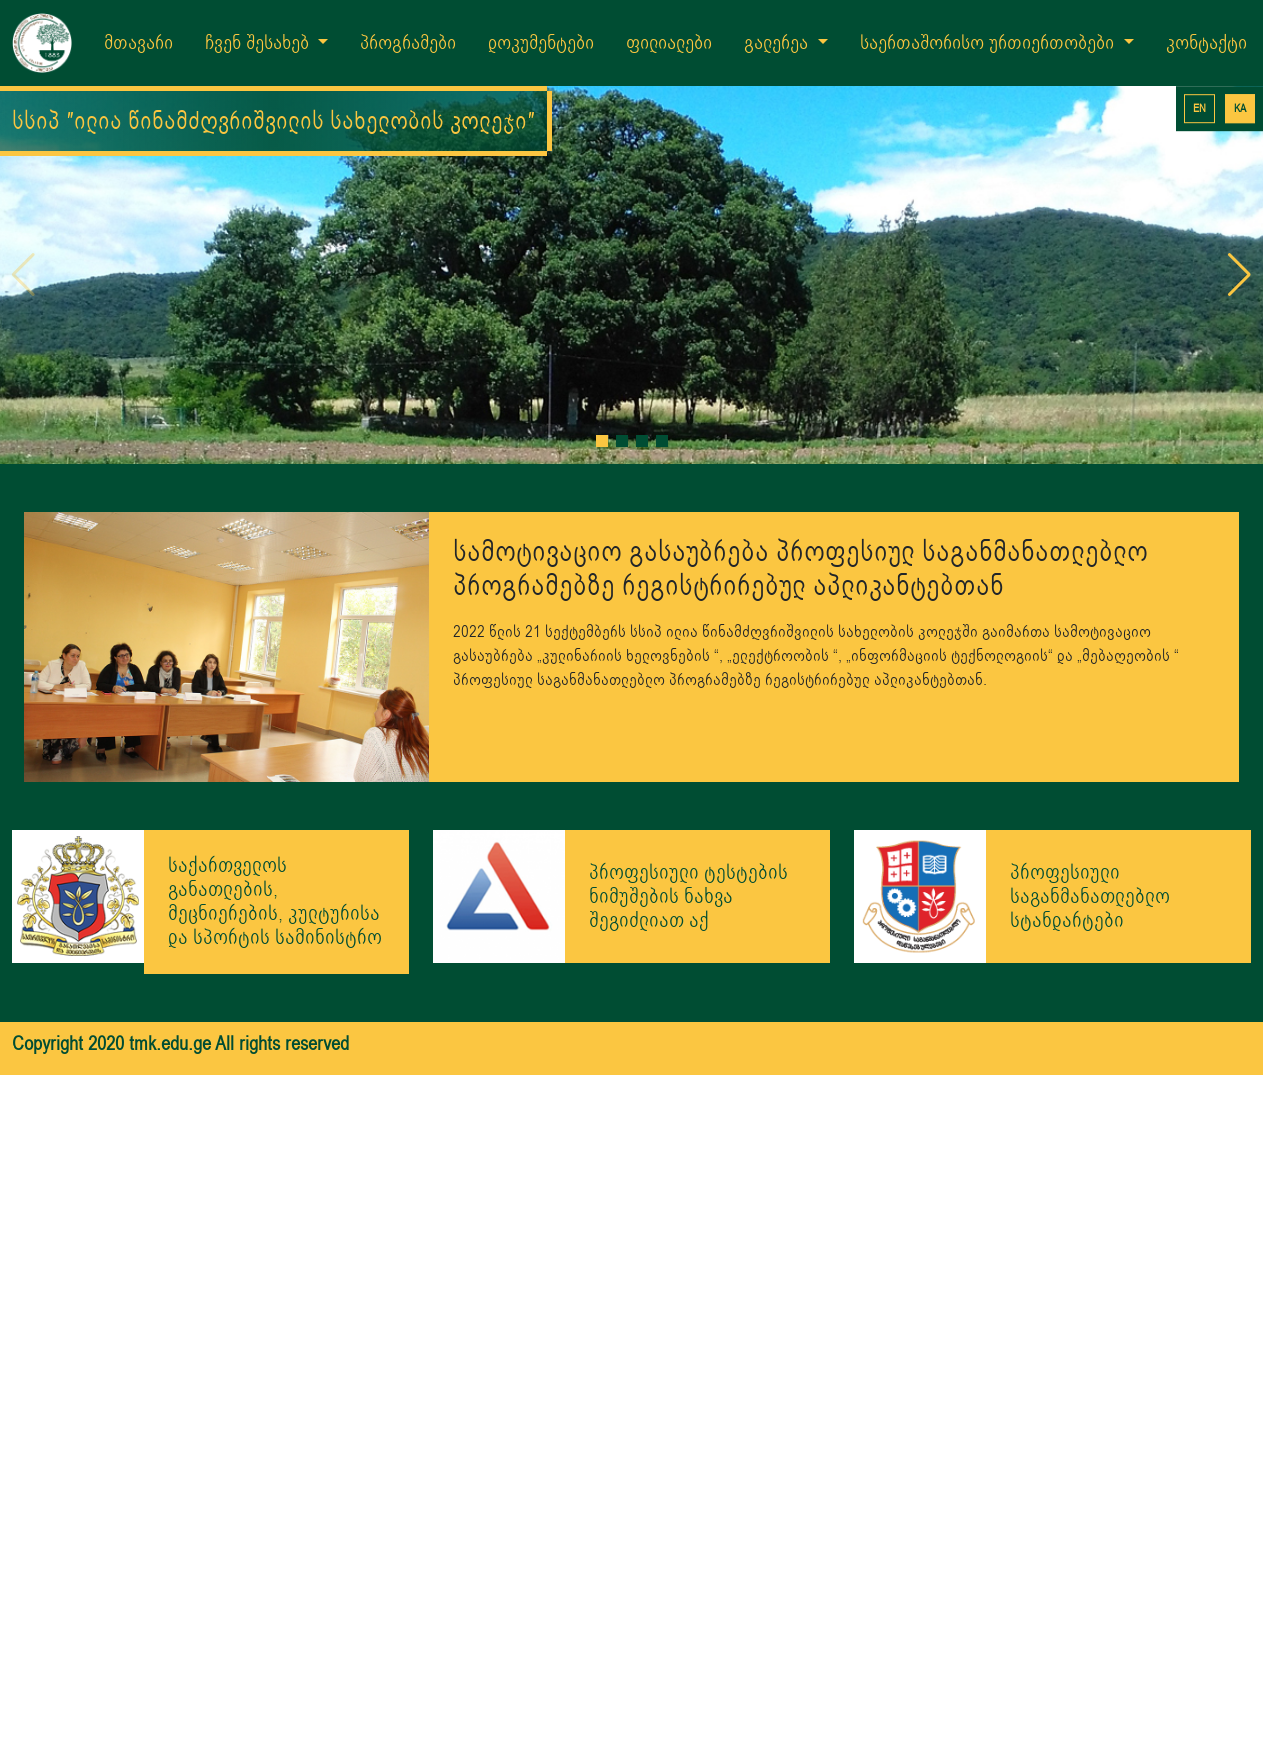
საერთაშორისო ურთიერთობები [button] (989, 43)
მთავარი (138, 43)
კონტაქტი (1206, 43)
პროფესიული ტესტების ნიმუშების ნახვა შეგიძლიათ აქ (688, 833)
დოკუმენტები (541, 43)
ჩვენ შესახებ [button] (259, 43)
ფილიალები (669, 43)
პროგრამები (408, 43)
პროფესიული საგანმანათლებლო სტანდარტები (1090, 833)
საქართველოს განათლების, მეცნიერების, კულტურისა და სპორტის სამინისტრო (275, 839)
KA (1240, 108)
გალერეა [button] (778, 43)
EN (1199, 108)
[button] (602, 379)
